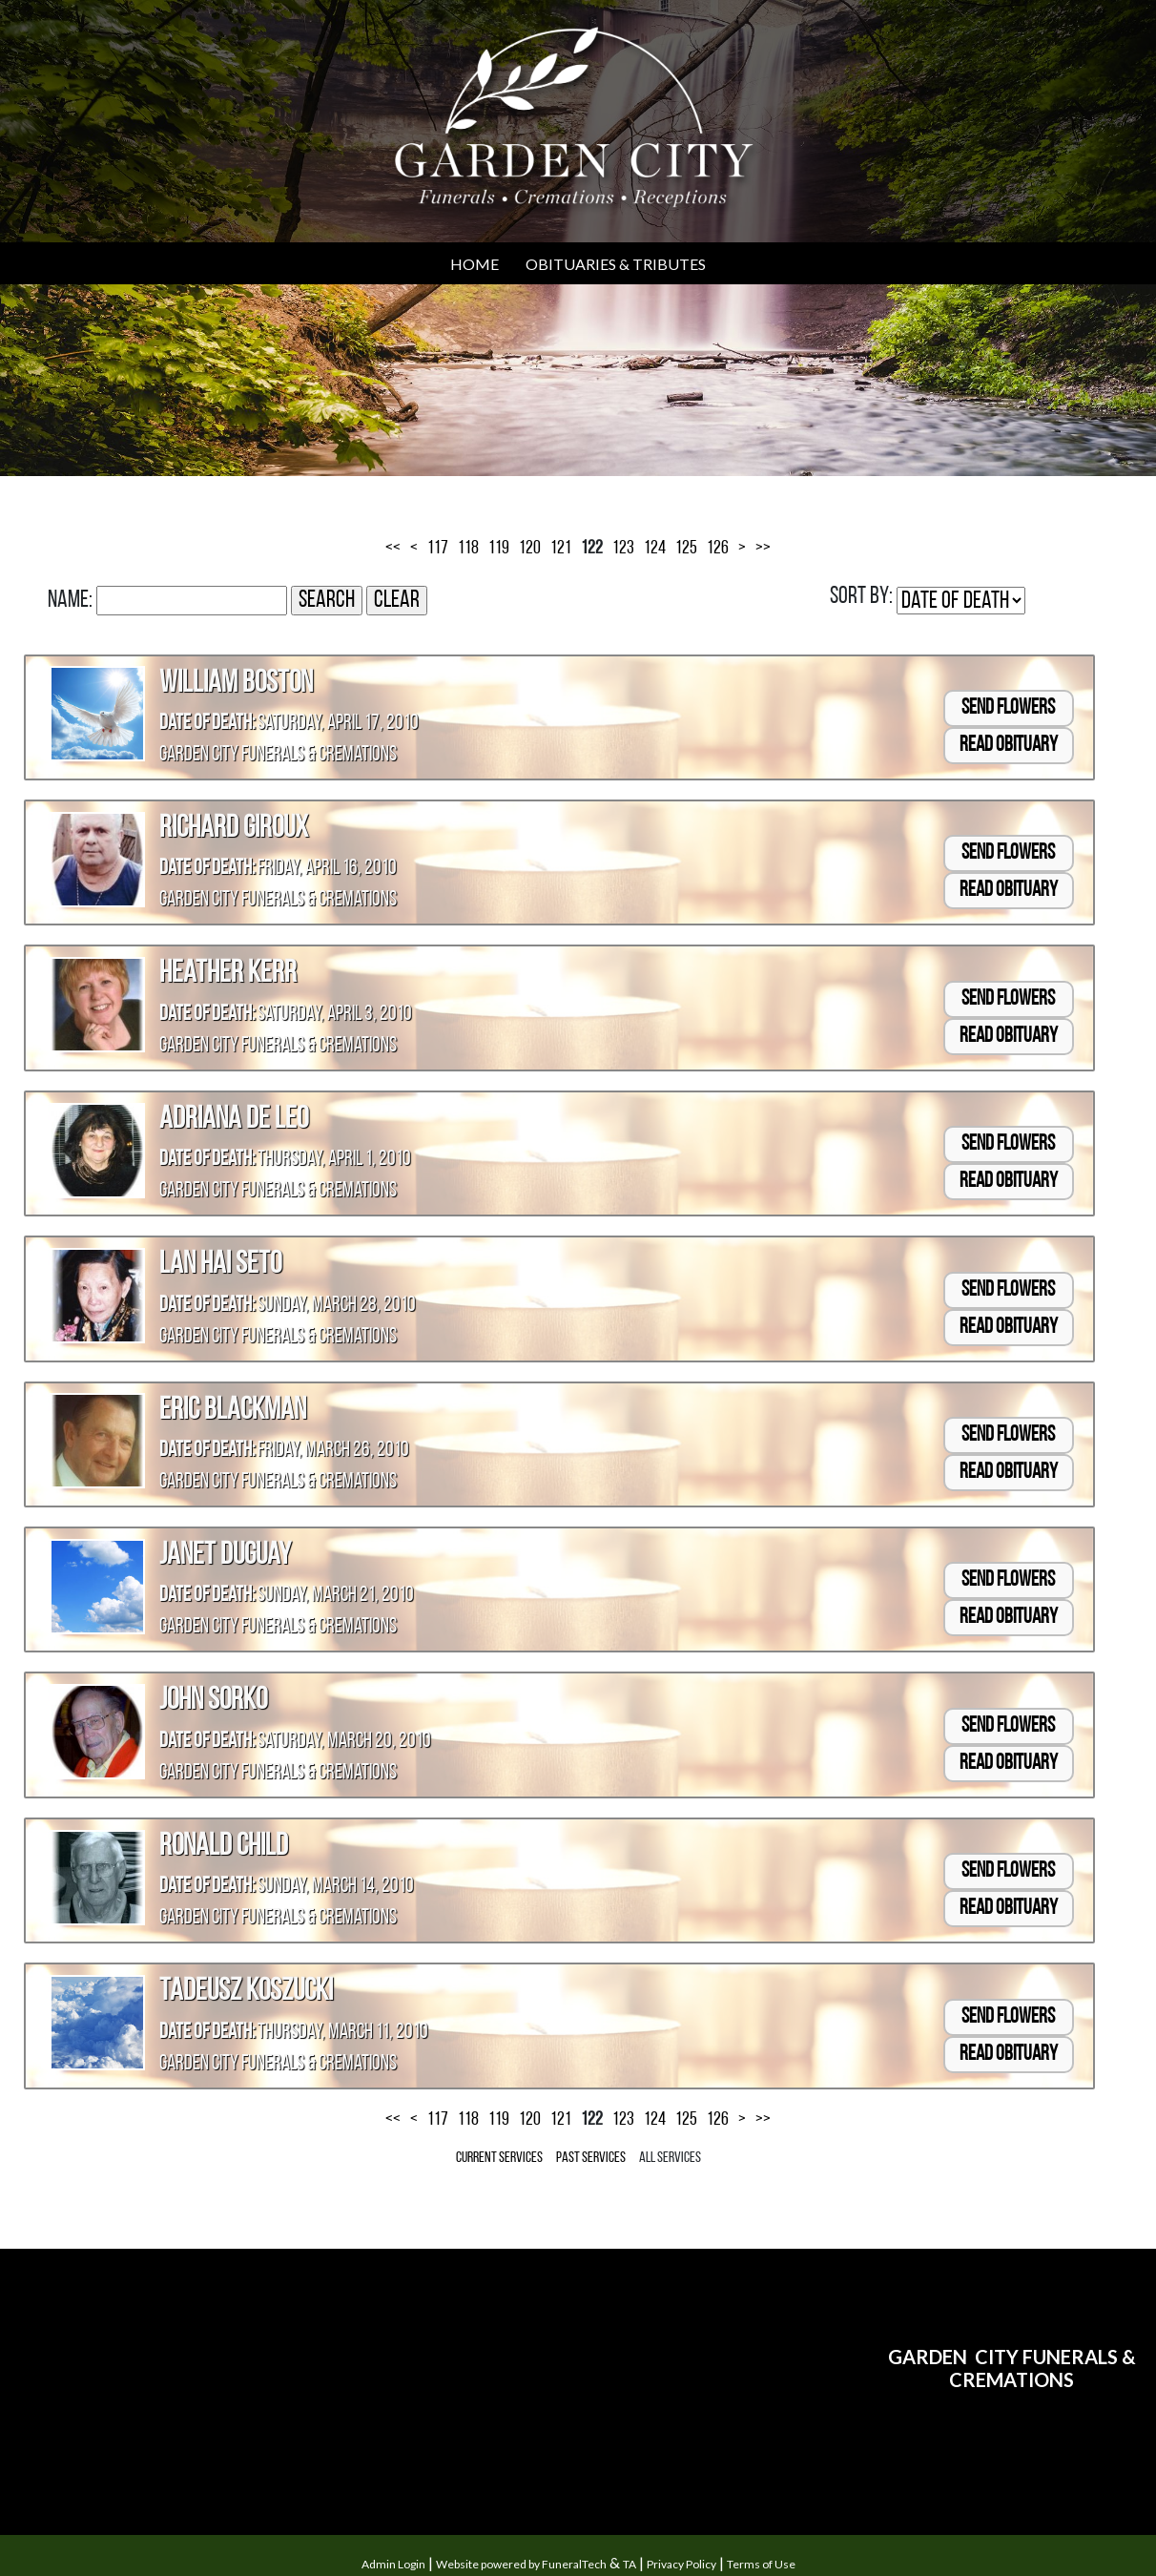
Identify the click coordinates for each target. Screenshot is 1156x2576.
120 (530, 548)
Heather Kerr (228, 974)
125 (686, 548)
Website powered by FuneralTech (521, 2564)
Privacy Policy (681, 2564)
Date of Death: (207, 724)
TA (629, 2564)
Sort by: (861, 597)
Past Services (591, 2158)
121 (560, 548)
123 (623, 548)
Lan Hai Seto (220, 1265)
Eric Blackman (232, 1411)
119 (498, 548)
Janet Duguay (225, 1556)
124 (655, 548)
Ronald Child (223, 1847)
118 (468, 548)
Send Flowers (1008, 708)
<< (393, 548)
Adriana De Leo (233, 1120)
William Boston (236, 684)
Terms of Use (761, 2564)
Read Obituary (1009, 746)
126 (718, 548)
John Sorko (213, 1701)
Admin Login (393, 2564)
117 (437, 548)
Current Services (499, 2158)
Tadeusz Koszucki (246, 1992)
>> (763, 548)
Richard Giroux (233, 829)
